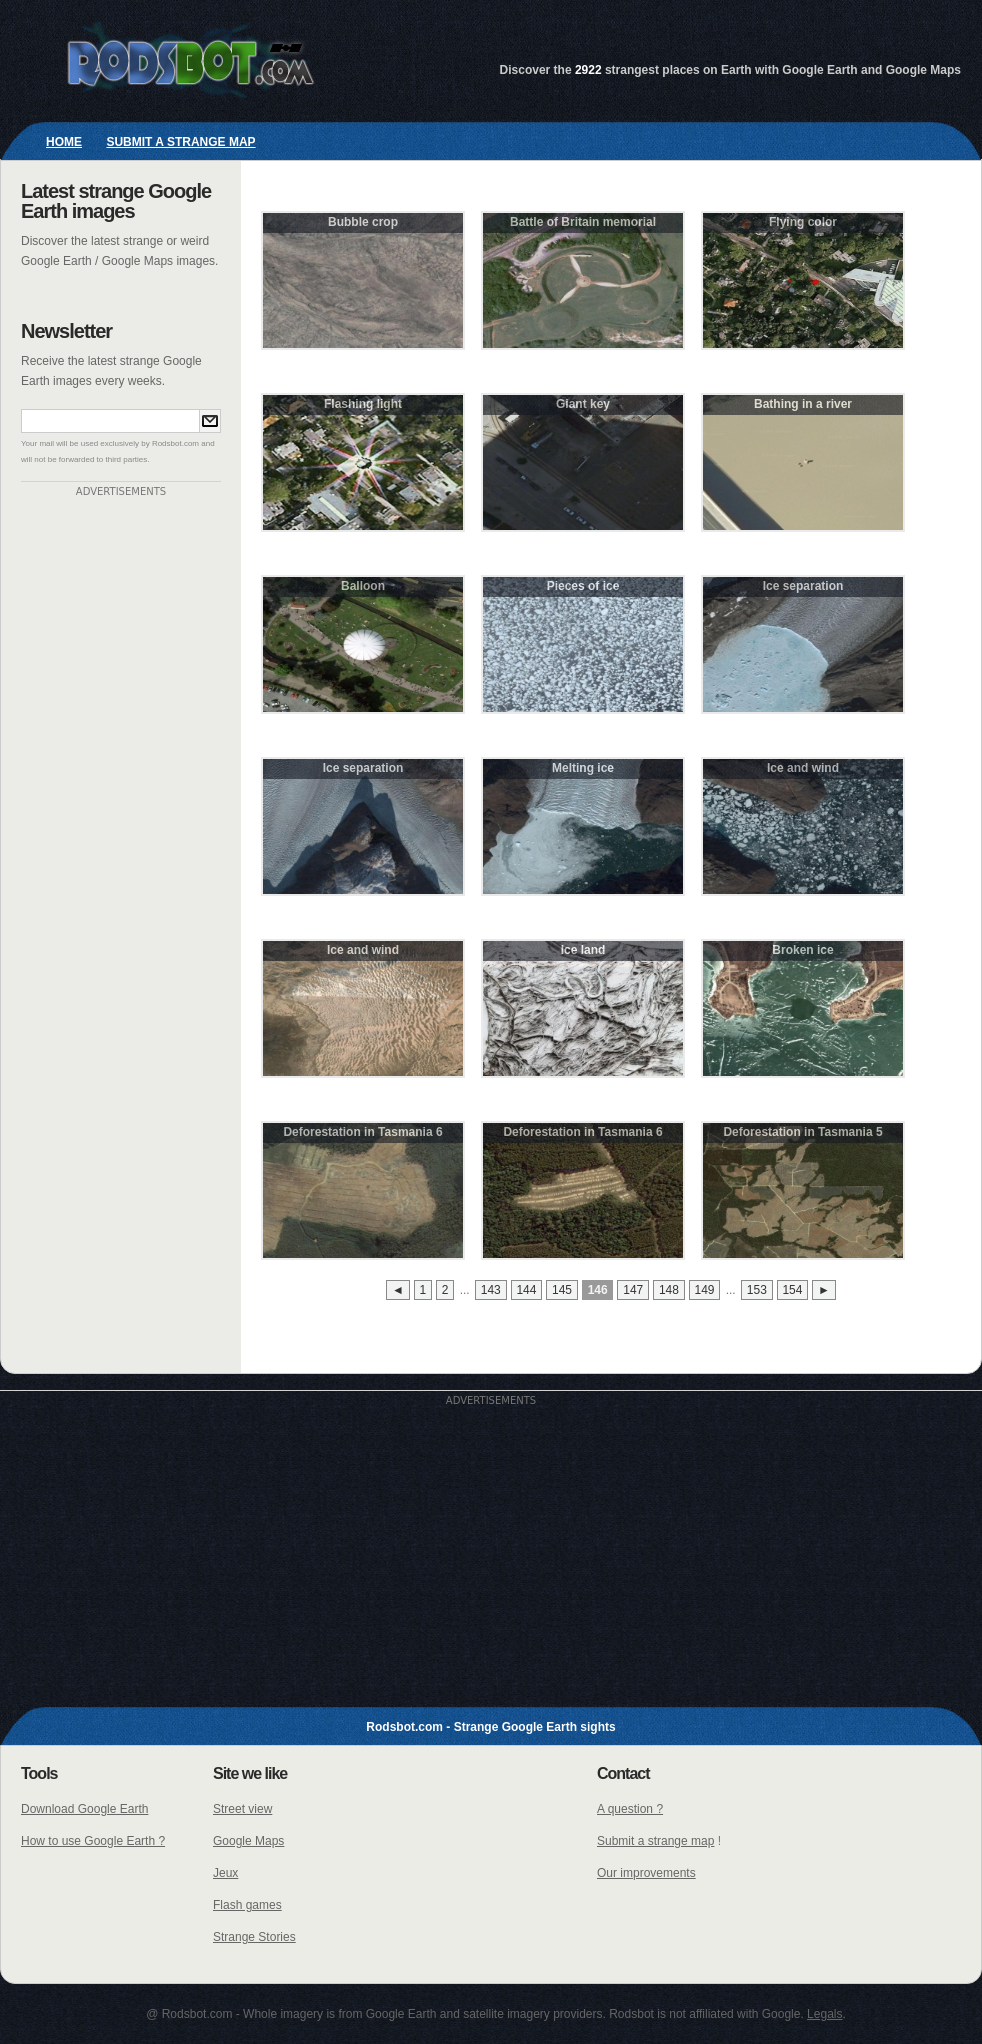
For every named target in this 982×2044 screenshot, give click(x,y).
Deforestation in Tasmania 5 (802, 1132)
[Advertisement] (121, 797)
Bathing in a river (803, 404)
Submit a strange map (180, 142)
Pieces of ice (583, 586)
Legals (824, 2014)
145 (562, 1290)
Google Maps (248, 1841)
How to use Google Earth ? (93, 1841)
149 (705, 1290)
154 (792, 1290)
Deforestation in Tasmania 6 (362, 1132)
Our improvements (646, 1873)
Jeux (225, 1873)
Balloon (363, 586)
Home (64, 142)
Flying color (803, 222)
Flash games (247, 1905)
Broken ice (802, 950)
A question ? (630, 1809)
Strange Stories (254, 1937)
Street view (242, 1809)
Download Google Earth (84, 1809)
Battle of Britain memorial (583, 222)
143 (491, 1290)
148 (669, 1290)
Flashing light (363, 404)
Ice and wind (803, 768)
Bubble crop (363, 222)
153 (757, 1290)
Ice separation (803, 586)
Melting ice (583, 768)
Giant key (583, 404)
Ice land (583, 950)
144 (526, 1290)
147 (633, 1290)
